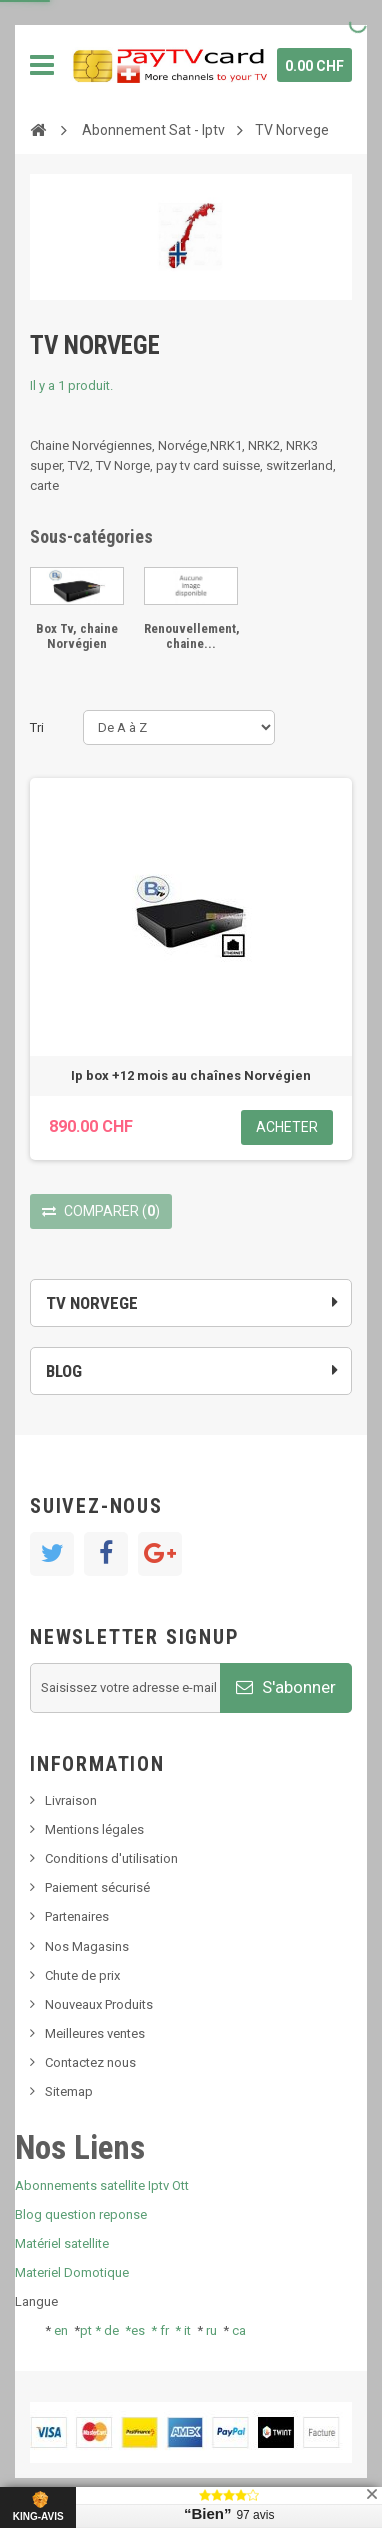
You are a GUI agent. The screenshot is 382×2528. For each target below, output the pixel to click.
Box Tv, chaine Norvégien (77, 635)
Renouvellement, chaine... (192, 635)
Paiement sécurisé (97, 1887)
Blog (64, 1371)
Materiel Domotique (72, 2272)
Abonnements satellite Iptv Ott (102, 2185)
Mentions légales (94, 1829)
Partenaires (77, 1916)
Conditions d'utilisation (111, 1858)
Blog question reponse (81, 2214)
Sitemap (69, 2091)
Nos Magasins (87, 1946)
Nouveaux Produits (99, 2004)
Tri (37, 727)
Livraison (71, 1800)
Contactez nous (90, 2062)
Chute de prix (82, 1975)
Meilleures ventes (95, 2033)
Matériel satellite (62, 2243)
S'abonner (286, 1687)
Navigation (42, 65)
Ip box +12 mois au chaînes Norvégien (191, 1075)
